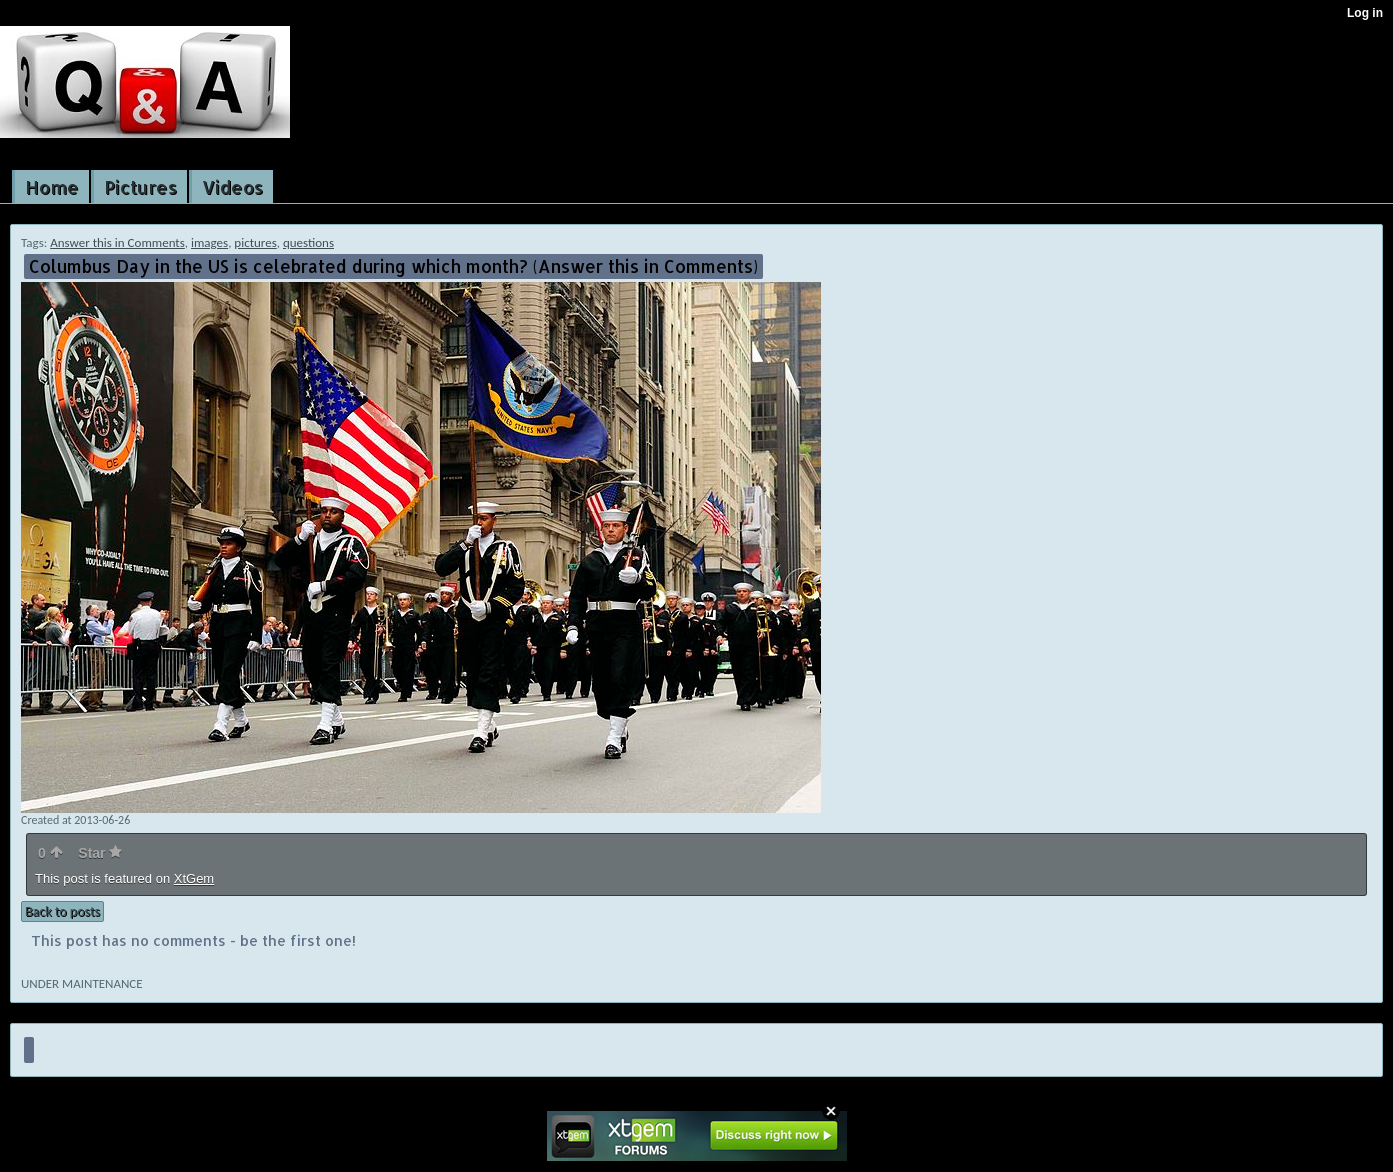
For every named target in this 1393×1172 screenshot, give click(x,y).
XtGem (194, 878)
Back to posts (62, 911)
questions (308, 242)
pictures (255, 242)
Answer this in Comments (117, 242)
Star (100, 853)
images (209, 242)
